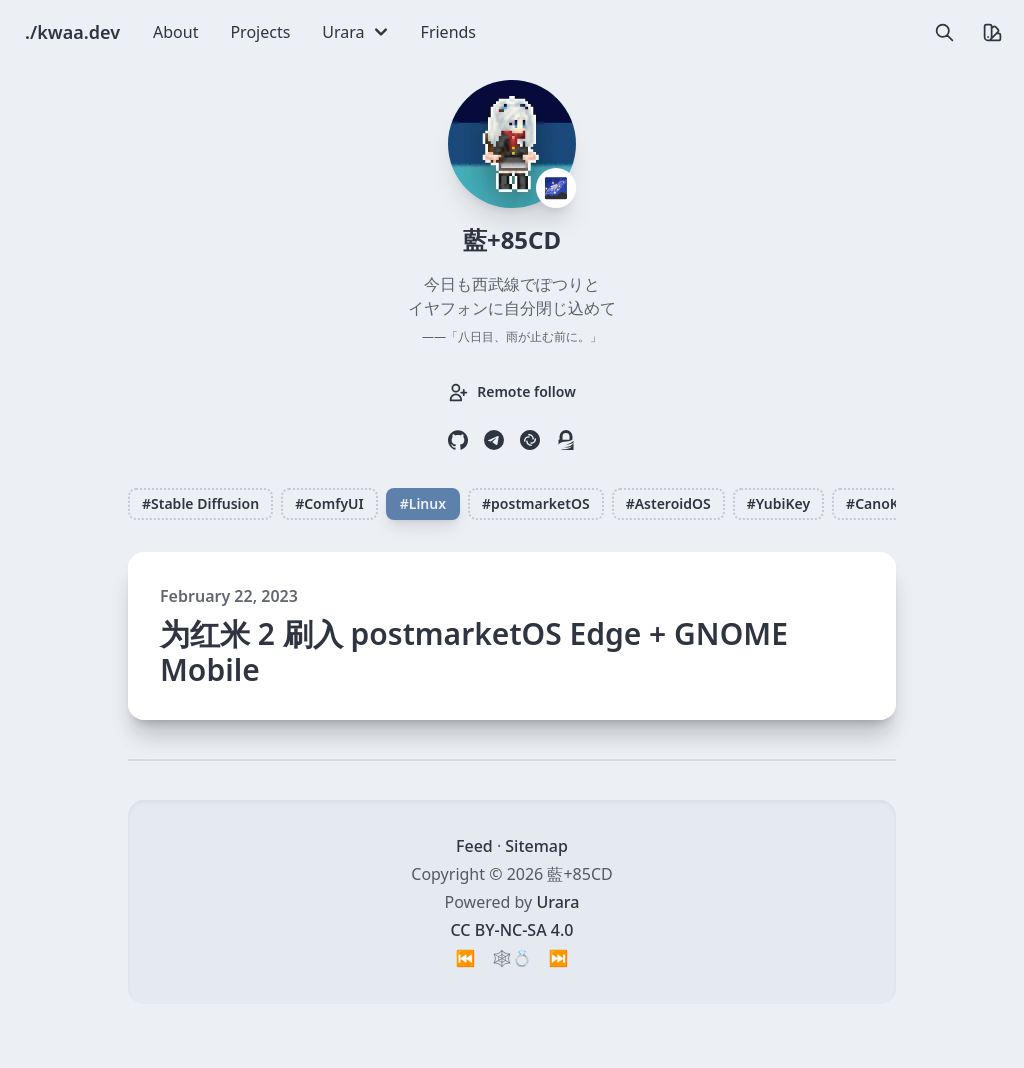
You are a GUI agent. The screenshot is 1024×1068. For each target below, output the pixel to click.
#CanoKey (880, 503)
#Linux (423, 503)
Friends (448, 32)
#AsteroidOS (668, 503)
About (175, 32)
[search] (944, 32)
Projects (260, 32)
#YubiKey (778, 503)
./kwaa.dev (72, 32)
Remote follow (512, 392)
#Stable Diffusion (200, 503)
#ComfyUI (329, 503)
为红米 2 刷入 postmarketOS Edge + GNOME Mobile (474, 652)
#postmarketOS (536, 503)
